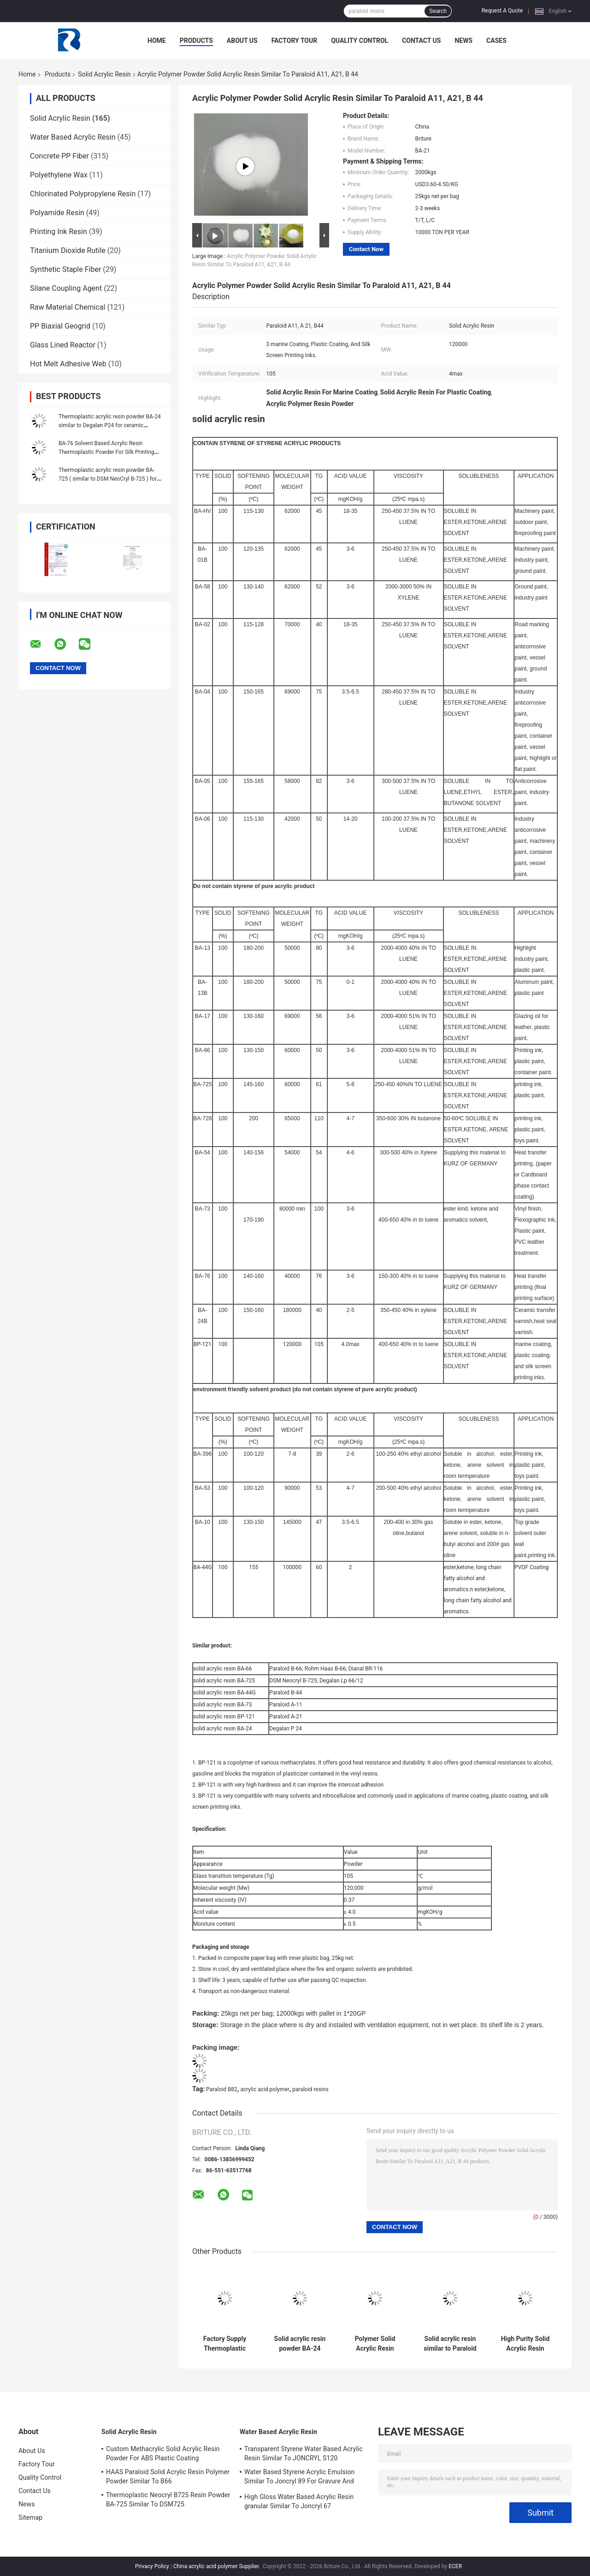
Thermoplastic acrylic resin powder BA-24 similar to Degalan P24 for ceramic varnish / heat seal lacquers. (110, 425)
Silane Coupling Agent (66, 288)
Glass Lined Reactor (62, 345)
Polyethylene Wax (59, 175)
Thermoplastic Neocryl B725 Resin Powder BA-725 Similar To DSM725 (168, 2499)
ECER (455, 2566)
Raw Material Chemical (67, 307)
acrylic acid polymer (264, 2089)
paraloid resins (310, 2089)
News (463, 40)
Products (196, 40)
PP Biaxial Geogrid (60, 326)
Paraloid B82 (221, 2089)
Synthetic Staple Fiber (65, 269)
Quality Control (359, 40)
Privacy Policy (152, 2566)
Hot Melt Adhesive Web (68, 363)
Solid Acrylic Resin (104, 74)
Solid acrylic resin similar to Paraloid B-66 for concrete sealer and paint (450, 2344)
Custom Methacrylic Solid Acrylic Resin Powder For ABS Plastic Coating (162, 2453)
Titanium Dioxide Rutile (68, 250)
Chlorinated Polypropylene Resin (83, 193)
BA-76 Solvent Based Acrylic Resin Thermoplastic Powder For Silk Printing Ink (106, 452)
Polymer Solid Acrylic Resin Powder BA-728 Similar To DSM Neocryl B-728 (375, 2344)
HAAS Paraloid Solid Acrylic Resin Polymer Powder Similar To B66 (168, 2476)
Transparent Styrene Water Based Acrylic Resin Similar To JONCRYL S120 (303, 2453)
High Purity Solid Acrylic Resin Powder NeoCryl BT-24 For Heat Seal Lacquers (525, 2344)
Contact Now (366, 249)
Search (438, 11)
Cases (496, 40)
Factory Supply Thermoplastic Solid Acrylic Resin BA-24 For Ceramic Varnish (225, 2344)
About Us (242, 40)
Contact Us (421, 40)
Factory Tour (294, 40)
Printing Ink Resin (58, 231)
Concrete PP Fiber (59, 156)
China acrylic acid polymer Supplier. (217, 2566)
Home (157, 40)
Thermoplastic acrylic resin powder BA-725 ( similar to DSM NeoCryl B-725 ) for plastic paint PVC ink (108, 479)
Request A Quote (502, 10)
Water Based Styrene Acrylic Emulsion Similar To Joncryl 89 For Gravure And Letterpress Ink (299, 2478)
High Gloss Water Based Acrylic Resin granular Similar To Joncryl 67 (299, 2501)
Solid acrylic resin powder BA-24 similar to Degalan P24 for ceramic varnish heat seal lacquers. (300, 2344)
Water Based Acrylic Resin (73, 137)
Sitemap (30, 2517)
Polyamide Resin (57, 212)
